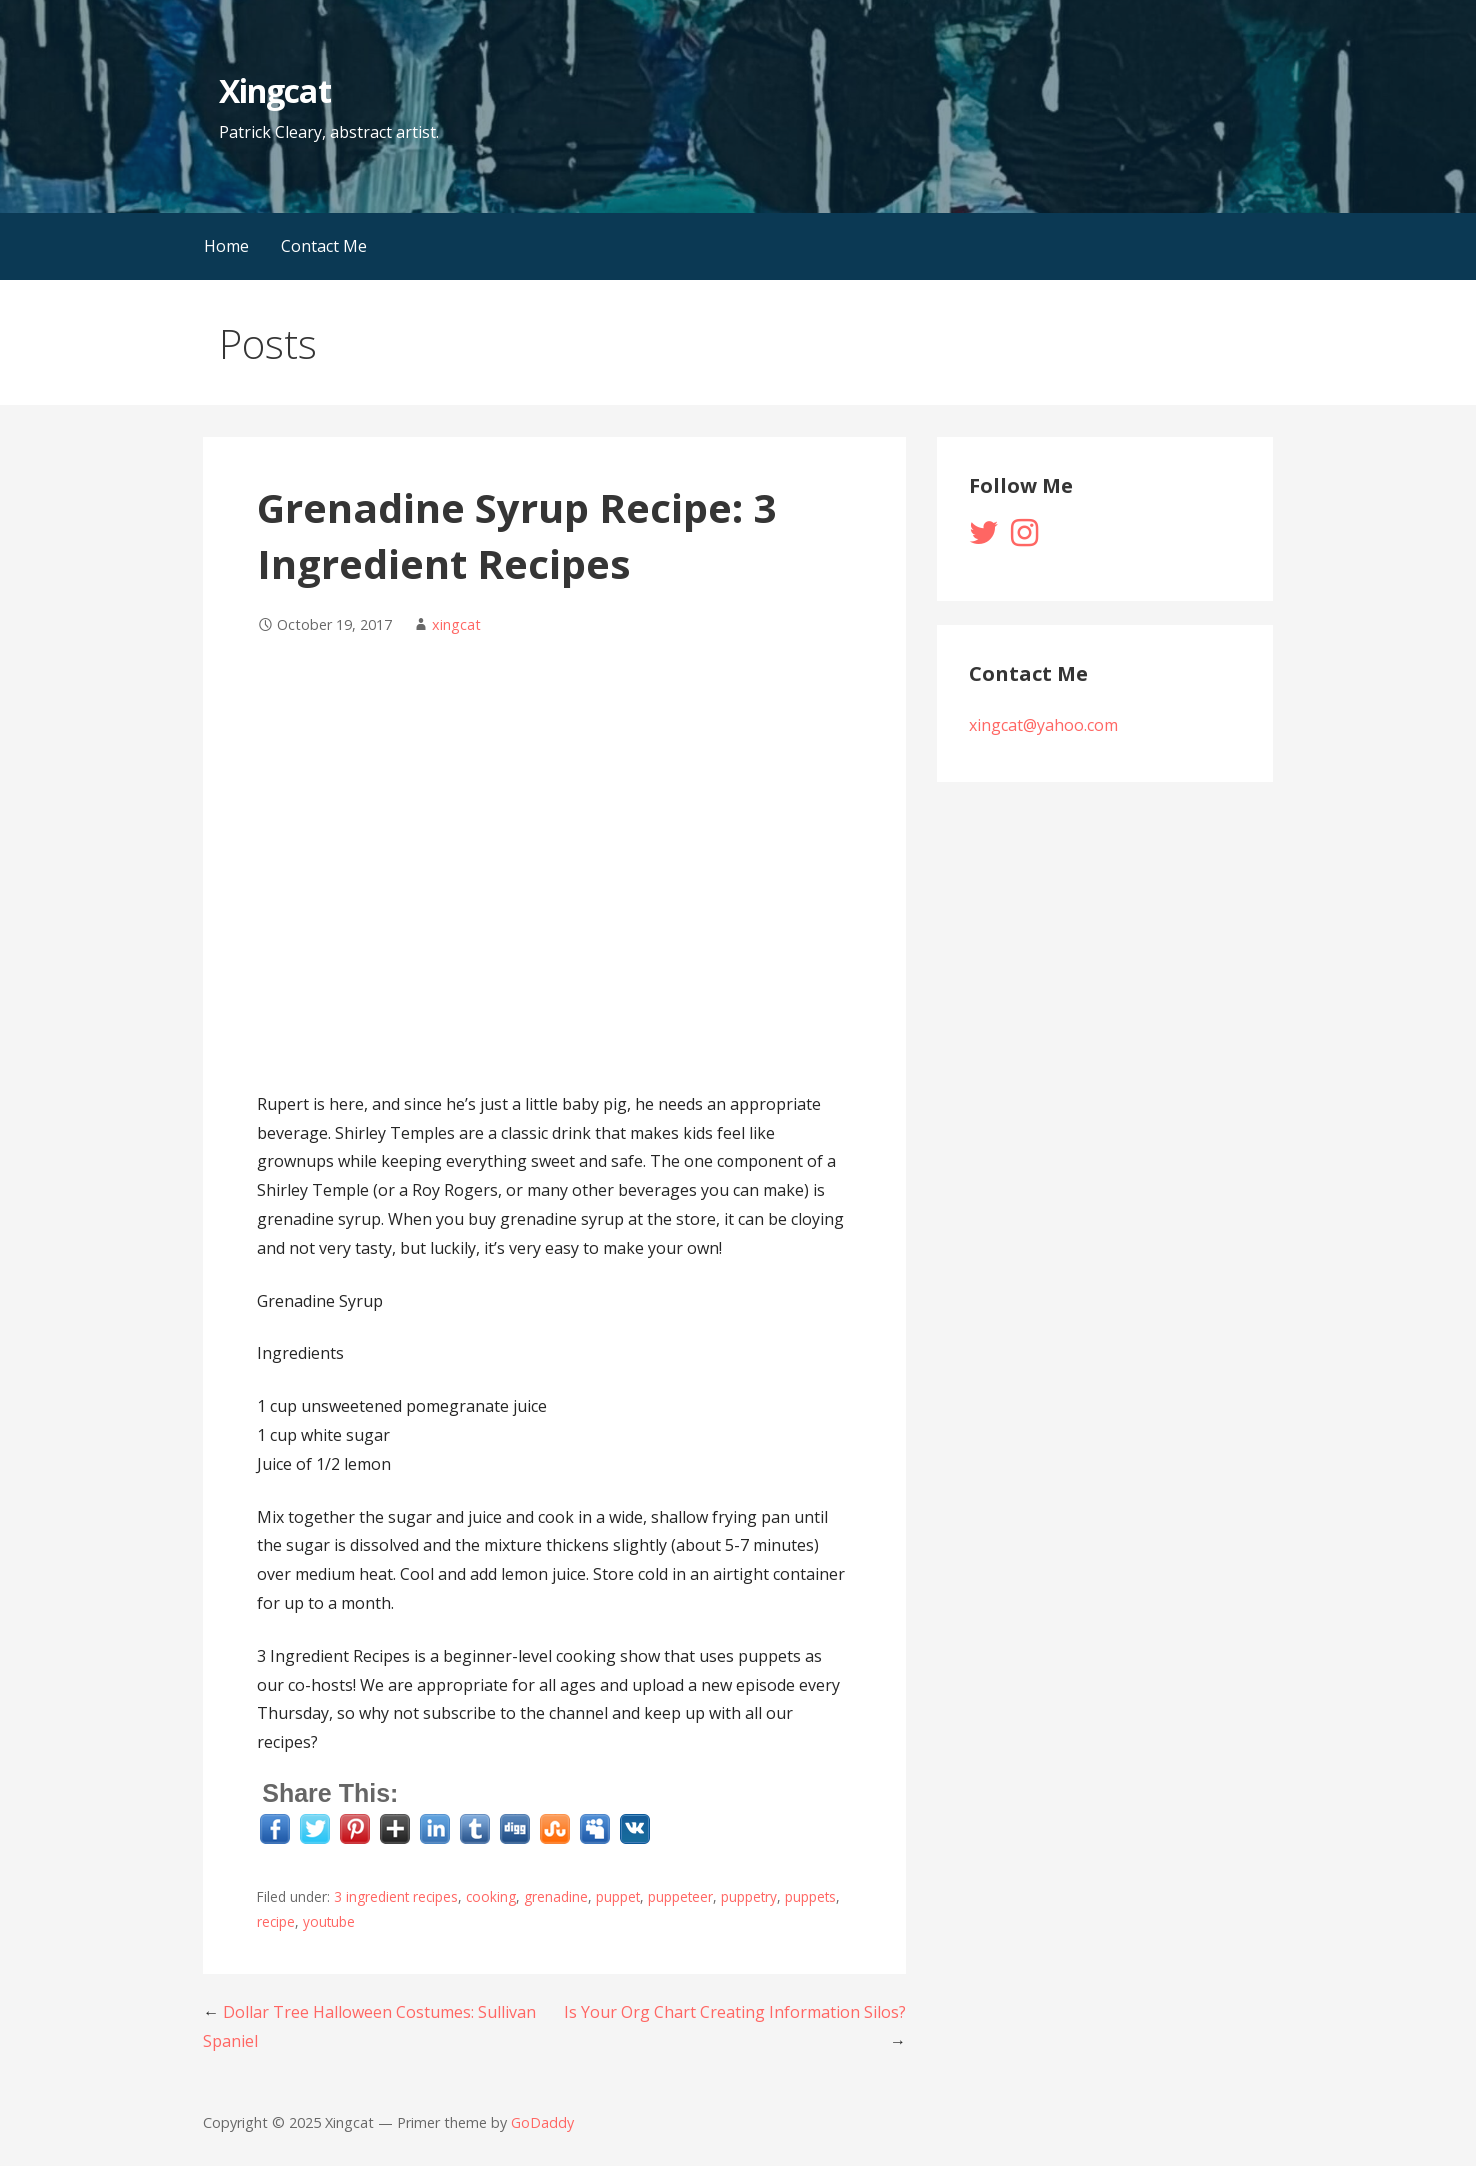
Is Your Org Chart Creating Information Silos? (735, 2012)
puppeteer (680, 1896)
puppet (618, 1896)
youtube (329, 1921)
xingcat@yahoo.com (1043, 725)
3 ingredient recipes (396, 1896)
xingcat (456, 624)
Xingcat (274, 90)
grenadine (556, 1896)
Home (226, 246)
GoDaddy (542, 2122)
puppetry (749, 1896)
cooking (491, 1896)
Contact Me (324, 246)
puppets (810, 1896)
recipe (276, 1921)
